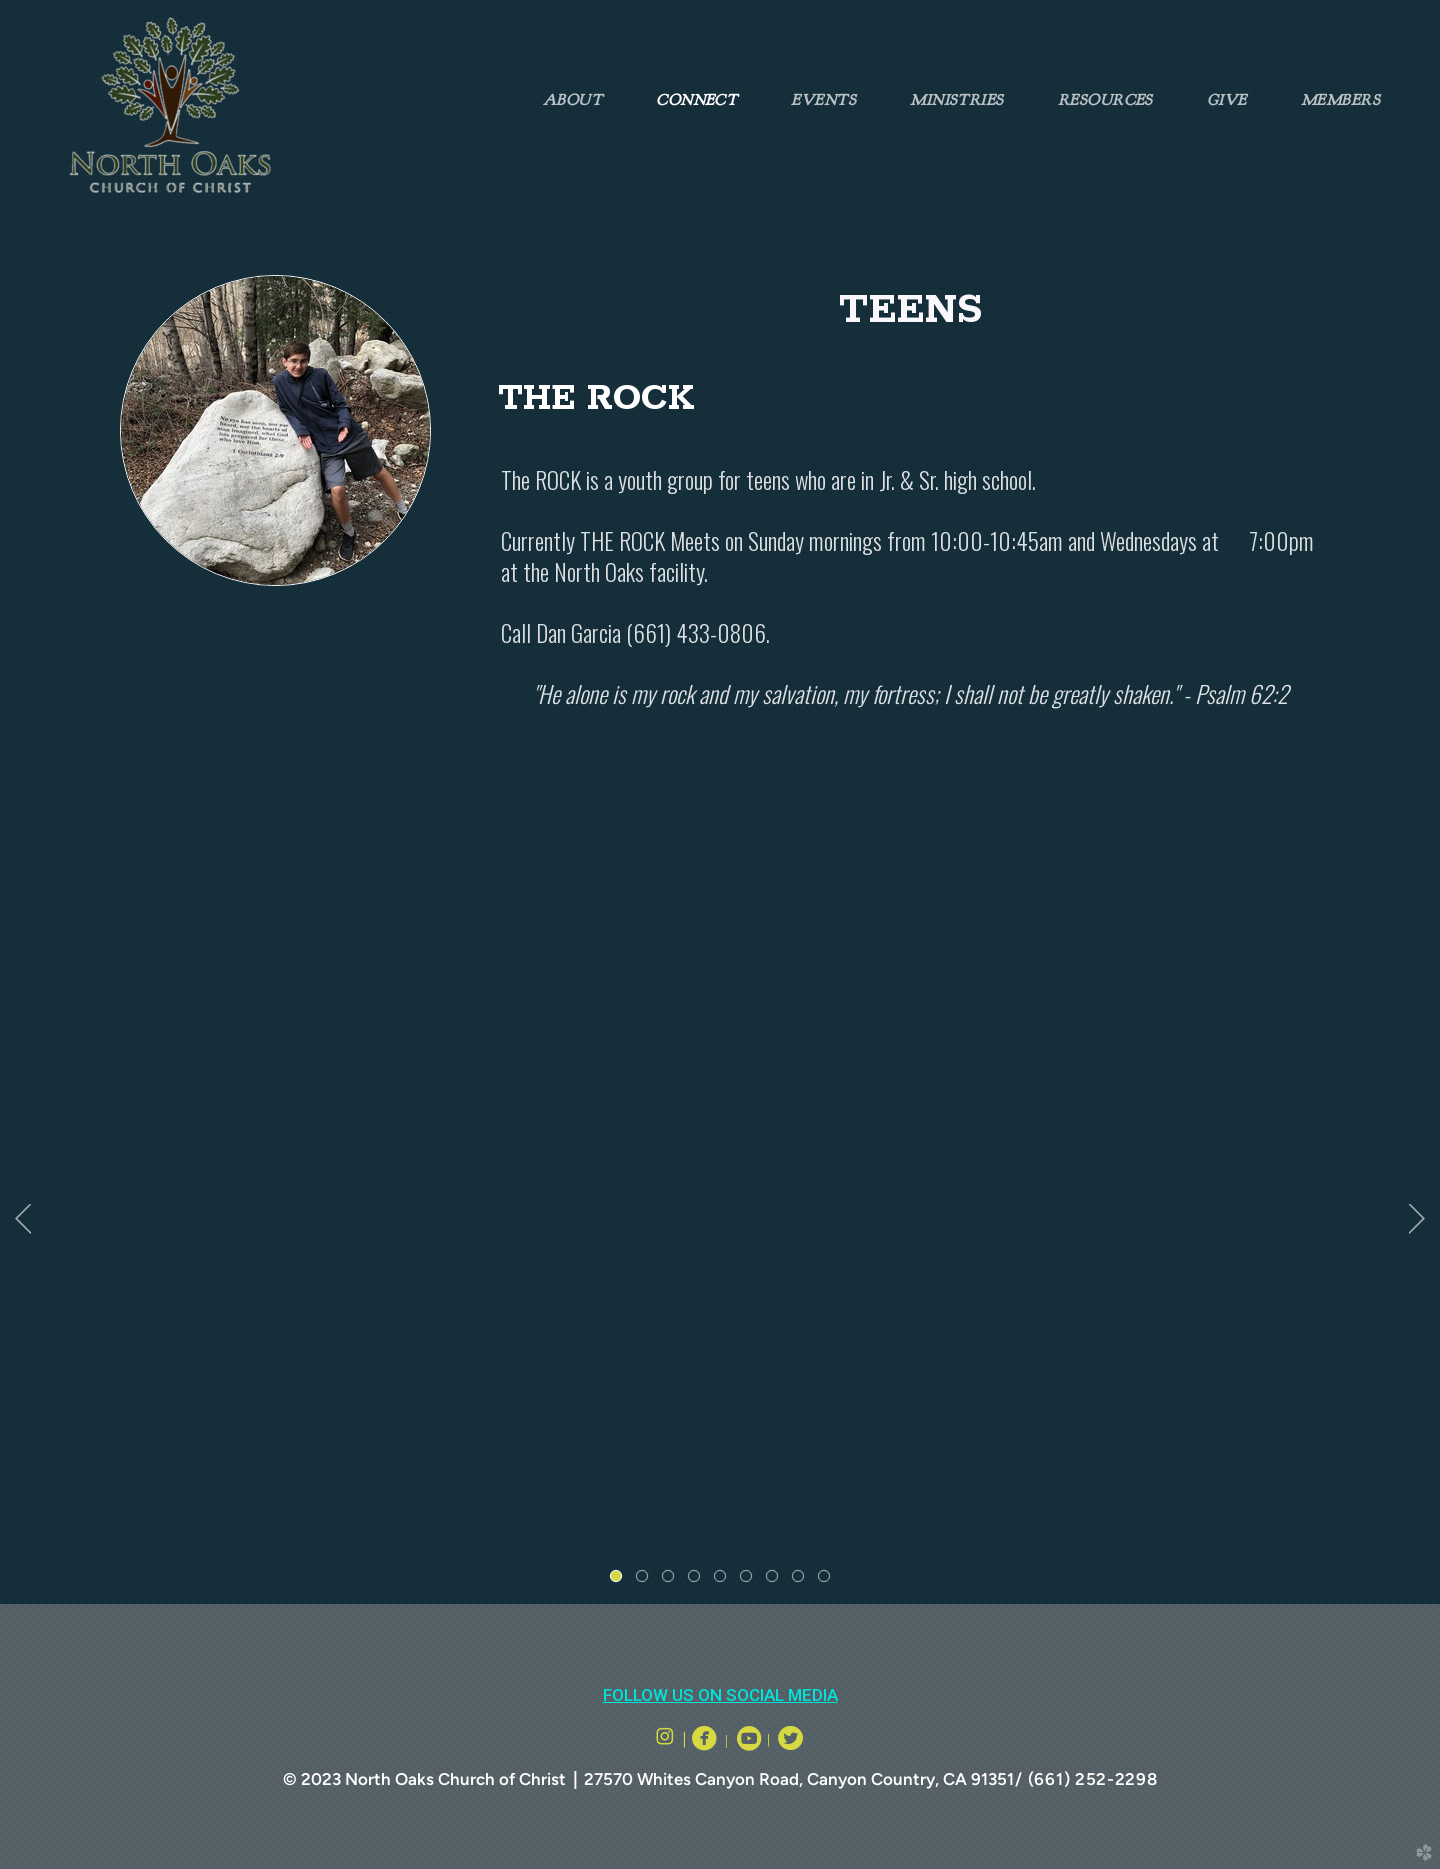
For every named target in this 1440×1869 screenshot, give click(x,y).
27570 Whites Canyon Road (691, 1779)
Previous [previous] (23, 1219)
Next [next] (1417, 1219)
